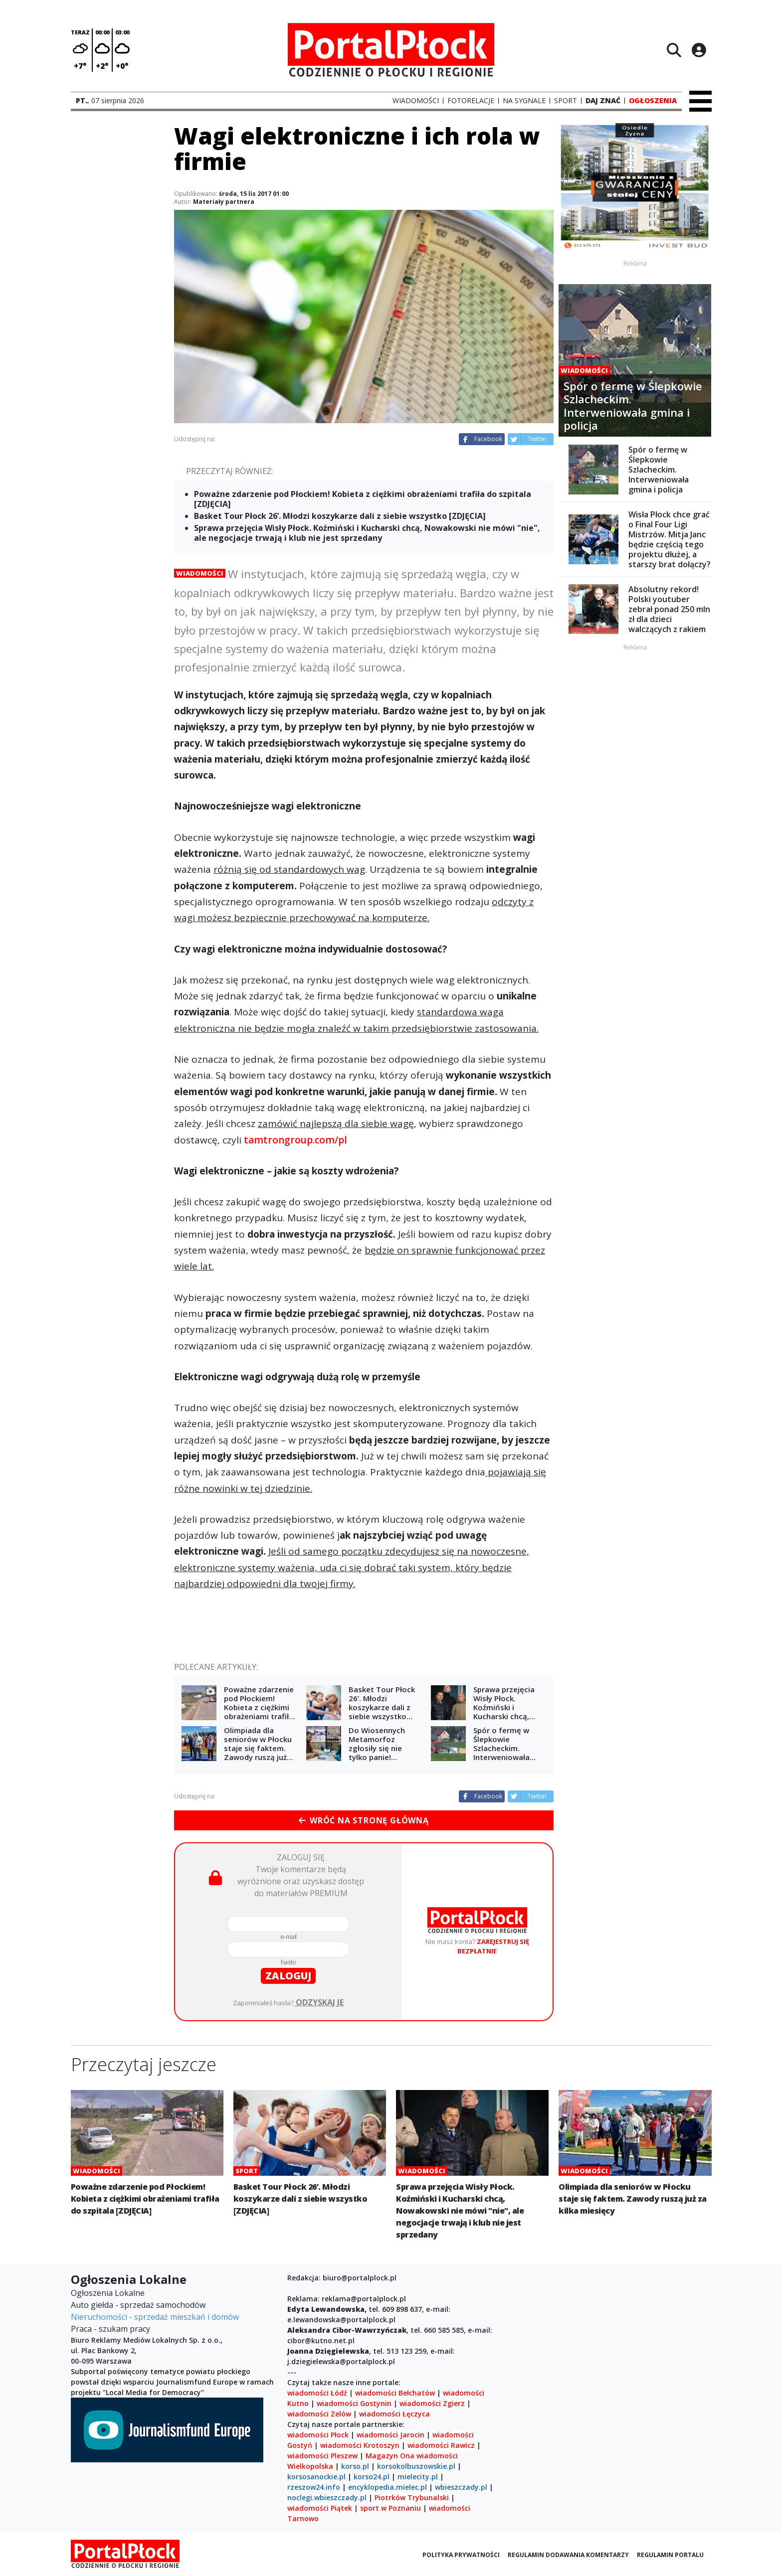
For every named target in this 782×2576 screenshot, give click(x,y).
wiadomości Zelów (319, 2413)
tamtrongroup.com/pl (295, 1139)
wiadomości (437, 2455)
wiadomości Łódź (317, 2393)
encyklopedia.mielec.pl (387, 2487)
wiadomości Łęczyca (394, 2413)
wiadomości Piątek (319, 2508)
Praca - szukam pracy (110, 2328)
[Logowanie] (698, 49)
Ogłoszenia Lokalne (108, 2292)
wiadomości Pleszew (322, 2455)
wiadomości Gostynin (354, 2403)
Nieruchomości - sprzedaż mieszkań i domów (155, 2316)
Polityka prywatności (461, 2555)
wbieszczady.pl (461, 2487)
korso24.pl (372, 2476)
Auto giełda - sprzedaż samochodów (138, 2304)
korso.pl (355, 2466)
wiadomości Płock (318, 2434)
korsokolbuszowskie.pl (416, 2466)
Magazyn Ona (390, 2455)
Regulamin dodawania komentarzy (568, 2555)
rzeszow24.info (313, 2487)
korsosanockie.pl (316, 2476)
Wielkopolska (310, 2466)
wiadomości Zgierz (431, 2403)
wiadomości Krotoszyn (359, 2445)
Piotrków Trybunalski (412, 2497)
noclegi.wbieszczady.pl (327, 2497)
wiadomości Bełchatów (395, 2393)
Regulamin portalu (670, 2555)
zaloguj (288, 1975)
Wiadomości (199, 573)
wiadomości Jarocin (390, 2434)
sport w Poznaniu (390, 2508)
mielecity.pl (417, 2476)
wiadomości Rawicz (441, 2445)
